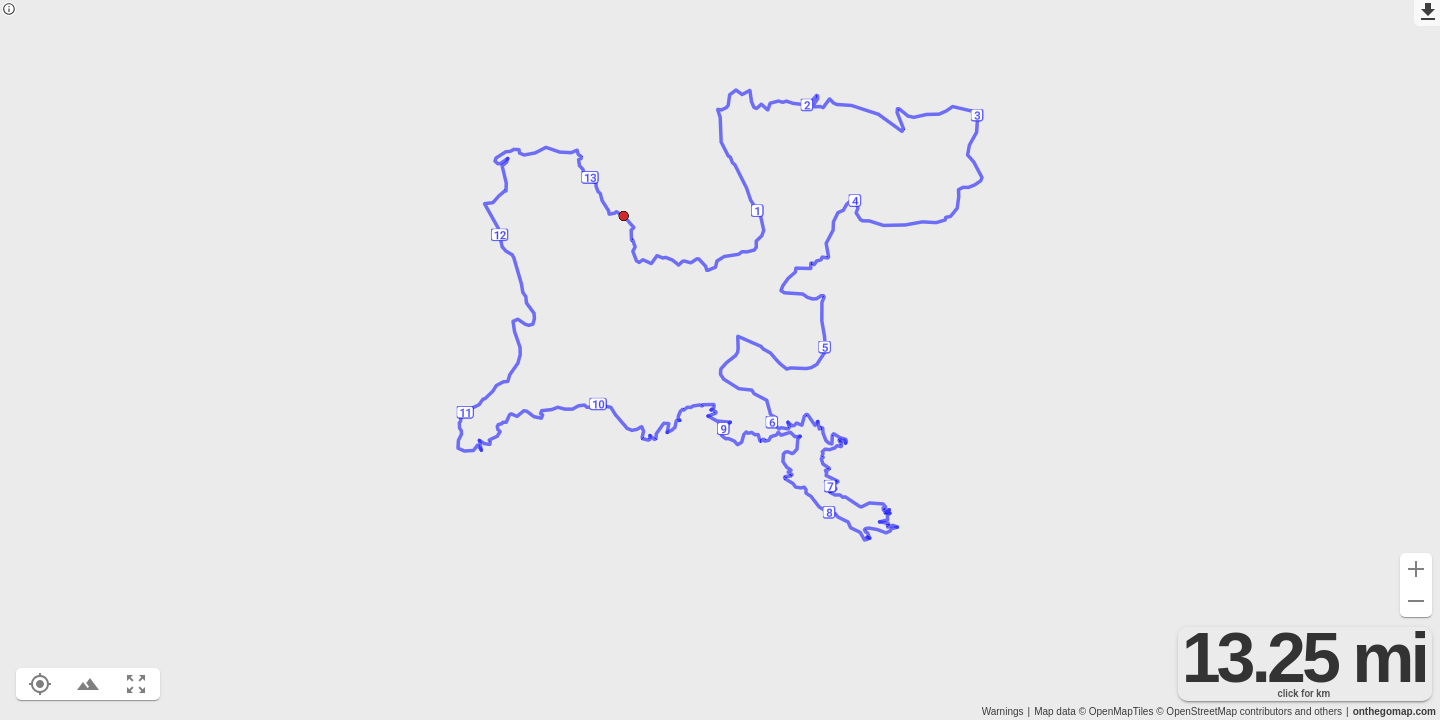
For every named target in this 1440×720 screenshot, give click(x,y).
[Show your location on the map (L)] (40, 684)
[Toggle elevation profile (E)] (88, 684)
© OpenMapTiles (1116, 711)
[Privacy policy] (9, 10)
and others (1318, 711)
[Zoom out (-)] (1416, 601)
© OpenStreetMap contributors (1224, 711)
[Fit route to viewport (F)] (136, 684)
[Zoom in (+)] (1416, 569)
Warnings (1003, 711)
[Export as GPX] (1427, 13)
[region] (720, 360)
